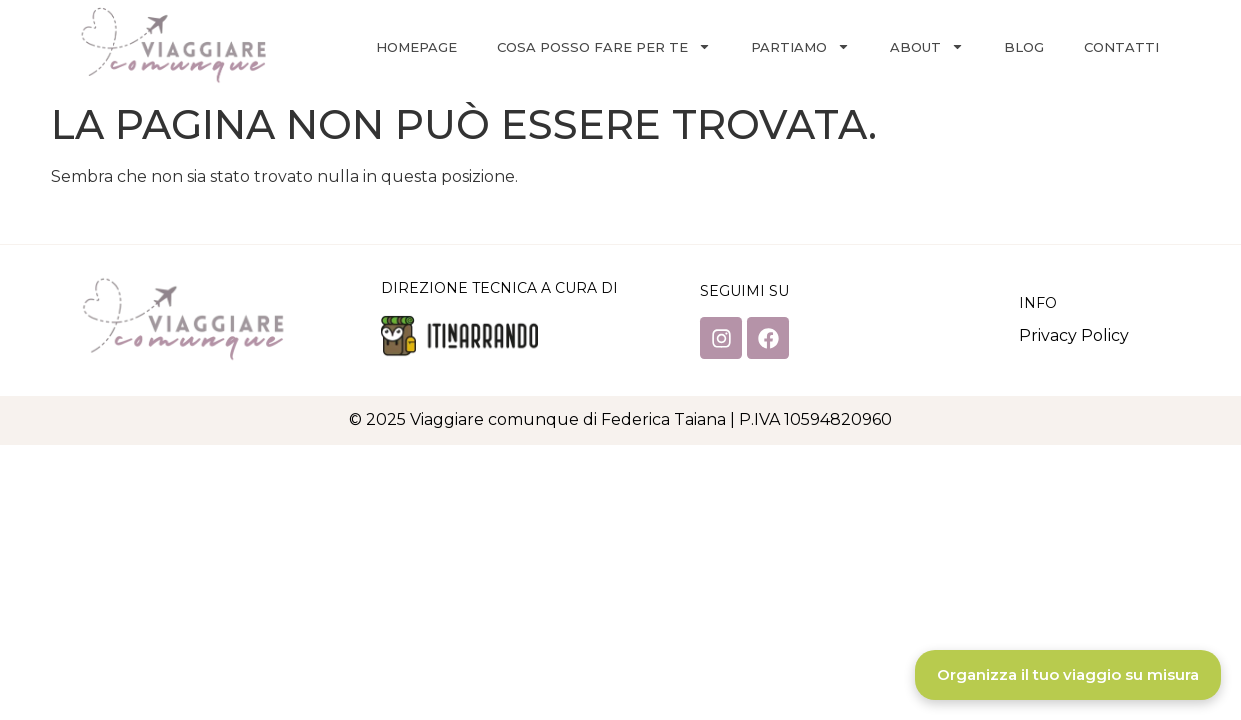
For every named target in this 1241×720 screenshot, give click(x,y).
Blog (1024, 47)
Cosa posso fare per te (604, 46)
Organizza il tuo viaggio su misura (1068, 674)
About (927, 46)
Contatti (1121, 47)
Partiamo (800, 46)
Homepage (416, 47)
